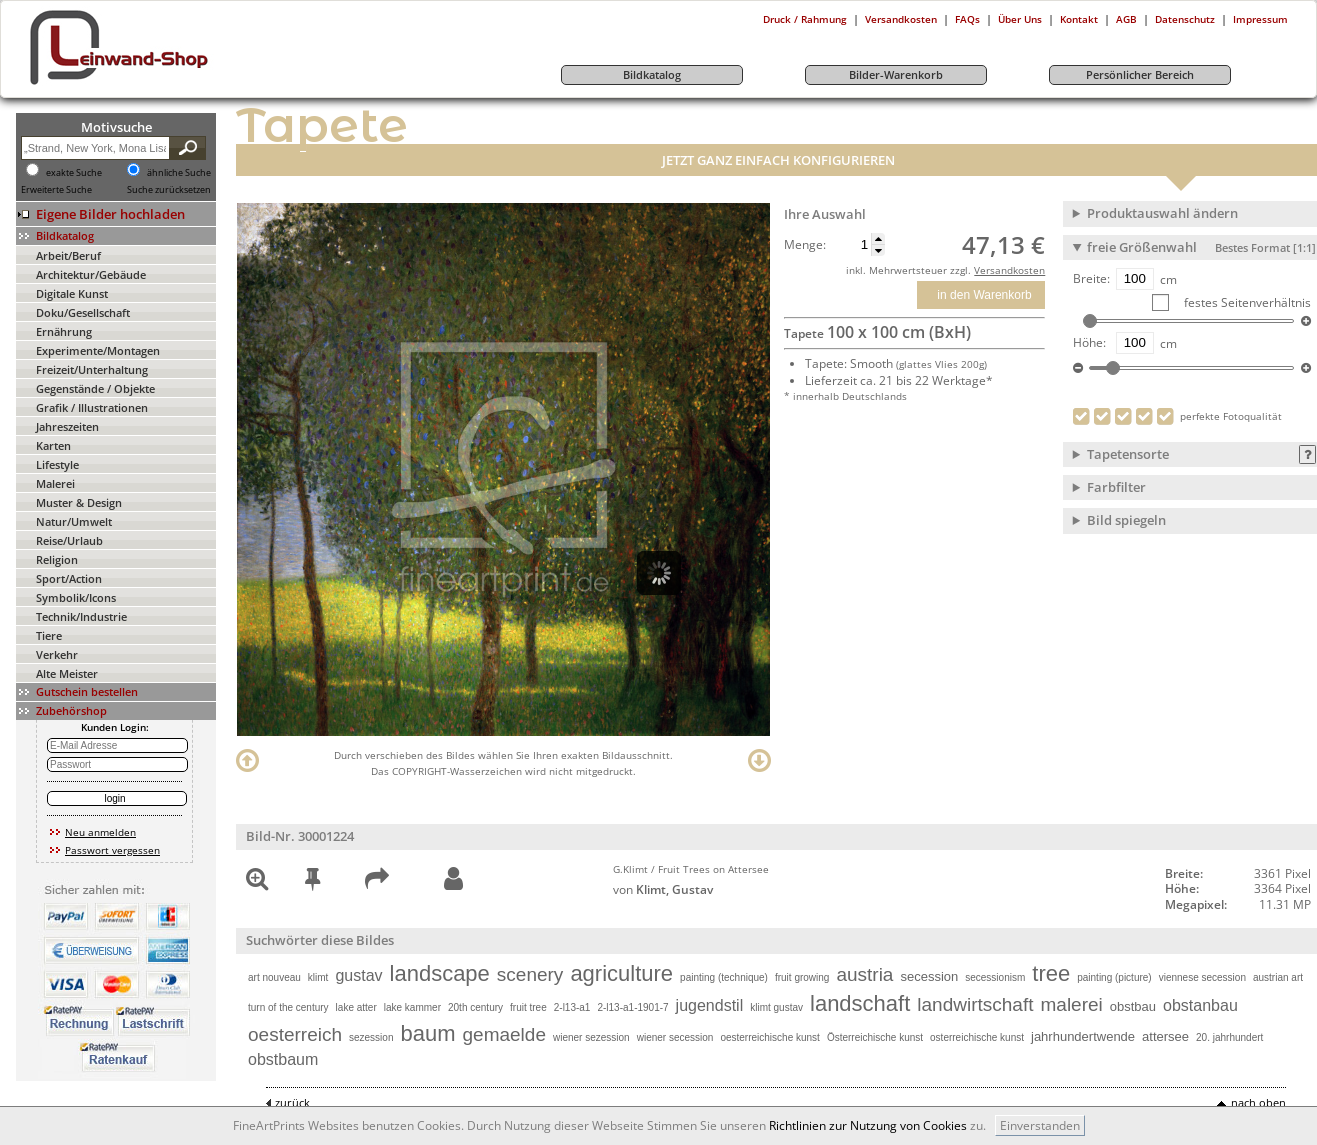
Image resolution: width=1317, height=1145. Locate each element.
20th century (475, 1007)
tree (1051, 973)
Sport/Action (69, 578)
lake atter (356, 1007)
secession (929, 976)
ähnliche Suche (179, 173)
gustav (358, 975)
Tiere (49, 635)
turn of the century (288, 1007)
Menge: (805, 245)
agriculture (621, 973)
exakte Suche (74, 173)
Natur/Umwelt (74, 521)
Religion (57, 559)
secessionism (995, 977)
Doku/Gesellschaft (83, 312)
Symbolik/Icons (76, 597)
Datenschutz (1185, 19)
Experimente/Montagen (98, 350)
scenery (530, 974)
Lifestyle (57, 464)
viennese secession (1202, 977)
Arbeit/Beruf (68, 255)
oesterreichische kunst (770, 1037)
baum (427, 1033)
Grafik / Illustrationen (92, 407)
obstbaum (283, 1059)
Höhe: (1089, 343)
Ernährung (64, 331)
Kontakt (1079, 19)
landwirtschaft (975, 1004)
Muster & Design (79, 502)
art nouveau (274, 977)
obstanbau (1200, 1005)
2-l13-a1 (572, 1007)
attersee (1165, 1036)
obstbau (1133, 1006)
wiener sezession (591, 1037)
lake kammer (412, 1007)
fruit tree (528, 1007)
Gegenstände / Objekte (95, 388)
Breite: (1091, 279)
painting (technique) (724, 977)
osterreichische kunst (977, 1037)
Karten (53, 445)
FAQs (967, 19)
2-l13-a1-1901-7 (632, 1007)
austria (864, 974)
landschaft (860, 1003)
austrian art (1278, 977)
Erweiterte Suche (56, 190)
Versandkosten (901, 19)
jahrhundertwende (1083, 1036)
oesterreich (295, 1034)
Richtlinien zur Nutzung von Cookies (868, 1125)
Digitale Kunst (72, 293)
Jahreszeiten (67, 426)
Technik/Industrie (81, 616)
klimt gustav (776, 1007)
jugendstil (710, 1005)
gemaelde (504, 1034)
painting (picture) (1114, 977)
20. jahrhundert (1229, 1037)
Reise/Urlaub (69, 540)
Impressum (1260, 19)
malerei (1071, 1004)
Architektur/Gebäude (91, 274)
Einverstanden (1040, 1125)
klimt (318, 977)
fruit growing (802, 977)
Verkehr (57, 654)
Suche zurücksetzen (169, 190)
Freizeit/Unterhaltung (92, 369)
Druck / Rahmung (805, 19)
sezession (371, 1037)
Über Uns (1020, 19)
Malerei (55, 483)
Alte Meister (67, 673)
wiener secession (675, 1037)
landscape (440, 973)
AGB (1126, 19)
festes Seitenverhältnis (1246, 302)
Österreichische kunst (875, 1037)
